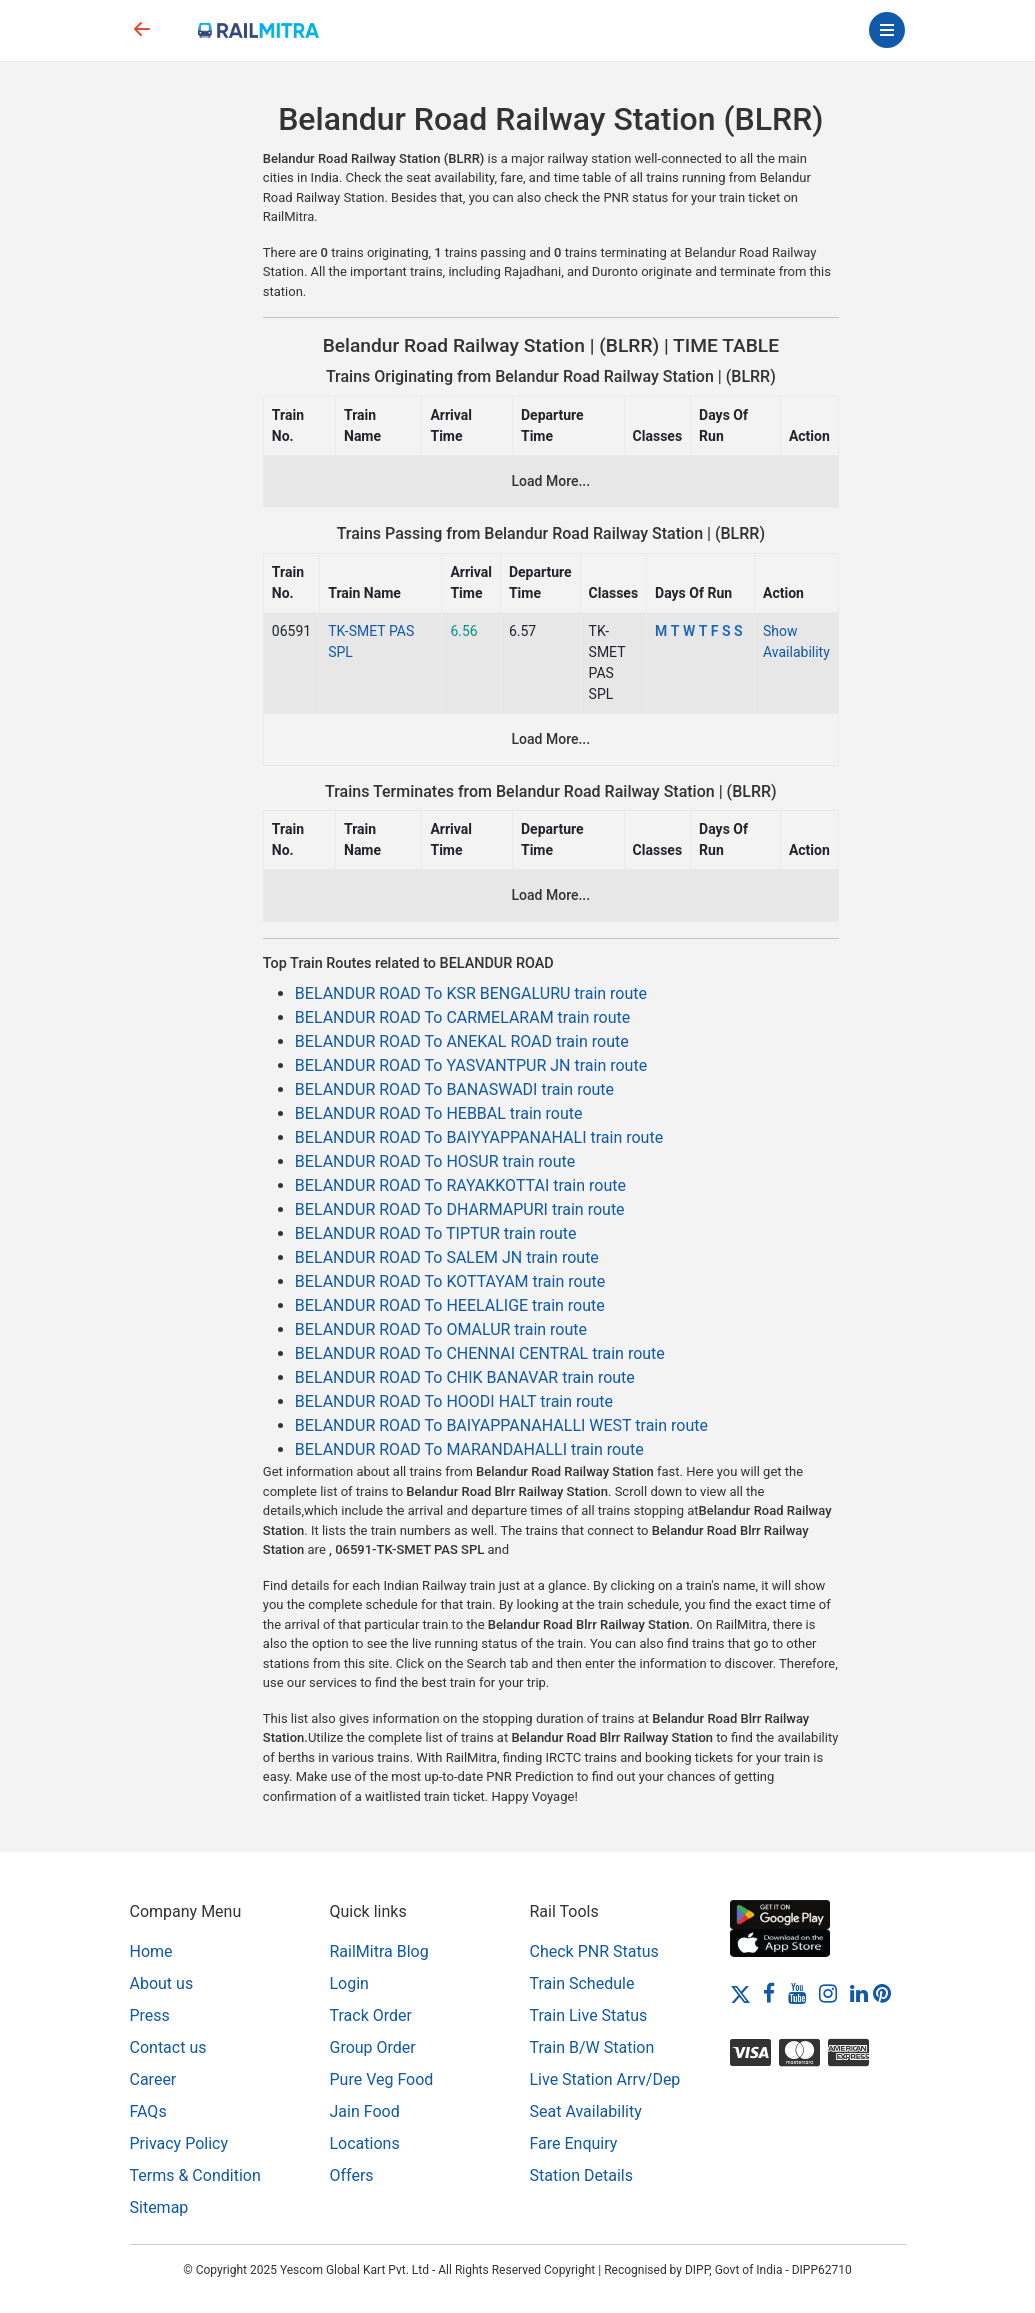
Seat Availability (586, 2111)
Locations (365, 2143)
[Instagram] (828, 1992)
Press (150, 2015)
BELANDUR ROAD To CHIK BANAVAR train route (465, 1377)
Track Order (371, 2015)
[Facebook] (769, 1992)
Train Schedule (582, 1983)
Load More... (551, 481)
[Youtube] (797, 1992)
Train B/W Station (592, 2047)
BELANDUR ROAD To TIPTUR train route (436, 1233)
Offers (352, 2175)
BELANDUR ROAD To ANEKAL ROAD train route (462, 1041)
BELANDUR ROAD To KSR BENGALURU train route (471, 993)
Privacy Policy (179, 2143)
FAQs (148, 2111)
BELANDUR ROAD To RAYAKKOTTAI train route (460, 1185)
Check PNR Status (594, 1951)
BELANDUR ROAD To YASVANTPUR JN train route (471, 1065)
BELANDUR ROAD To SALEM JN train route (447, 1257)
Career (153, 2079)
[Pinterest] (882, 1992)
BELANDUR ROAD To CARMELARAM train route (462, 1017)
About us (162, 1983)
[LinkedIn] (859, 1992)
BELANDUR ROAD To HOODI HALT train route (454, 1401)
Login (349, 1983)
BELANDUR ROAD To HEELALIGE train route (450, 1305)
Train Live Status (589, 2015)
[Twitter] (740, 1992)
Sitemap (159, 2207)
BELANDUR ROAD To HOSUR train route (435, 1161)
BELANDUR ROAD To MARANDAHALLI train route (469, 1449)
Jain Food (365, 2111)
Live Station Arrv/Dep (605, 2079)
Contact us (168, 2047)
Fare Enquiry (574, 2143)
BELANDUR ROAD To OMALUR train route (441, 1329)
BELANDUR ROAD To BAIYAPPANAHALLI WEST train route (501, 1425)
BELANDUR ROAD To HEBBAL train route (439, 1113)
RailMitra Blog (379, 1951)
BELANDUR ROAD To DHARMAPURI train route (460, 1209)
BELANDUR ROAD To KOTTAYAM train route (450, 1281)
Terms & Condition (195, 2175)
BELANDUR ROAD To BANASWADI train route (454, 1089)
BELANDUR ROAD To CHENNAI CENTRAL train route (480, 1353)
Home (151, 1951)
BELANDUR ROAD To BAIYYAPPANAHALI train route (479, 1137)
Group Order (373, 2047)
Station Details (581, 2175)
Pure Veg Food (382, 2079)
